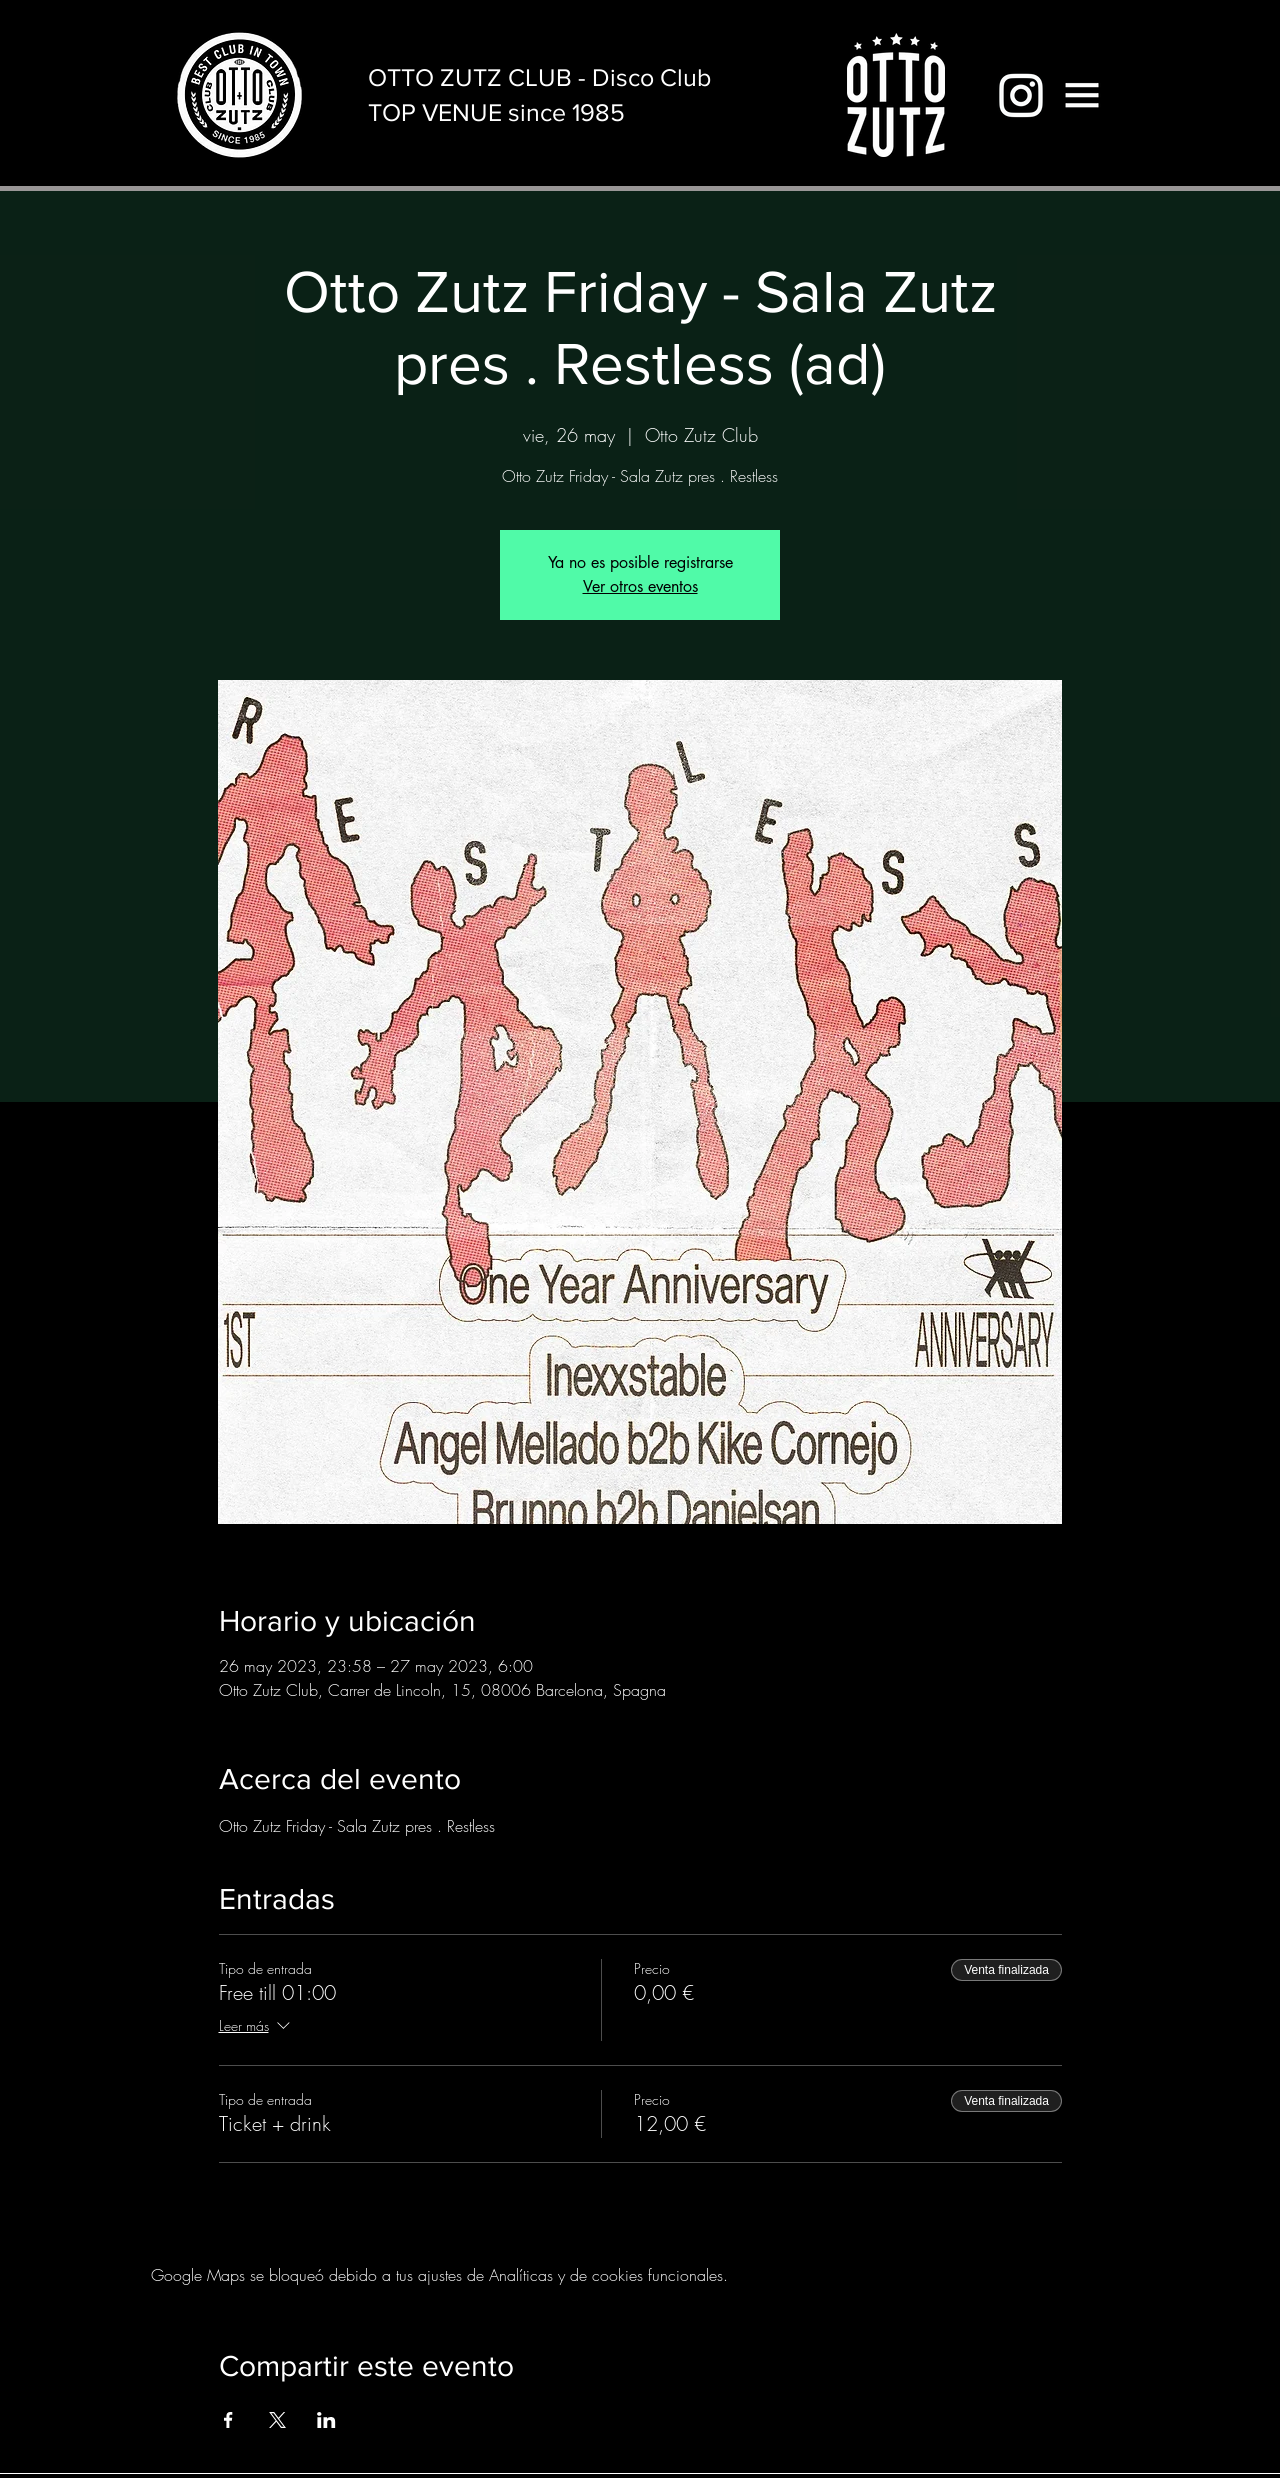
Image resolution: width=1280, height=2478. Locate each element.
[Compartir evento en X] (277, 2420)
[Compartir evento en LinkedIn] (326, 2420)
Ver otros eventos (640, 586)
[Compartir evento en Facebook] (228, 2420)
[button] (1082, 95)
